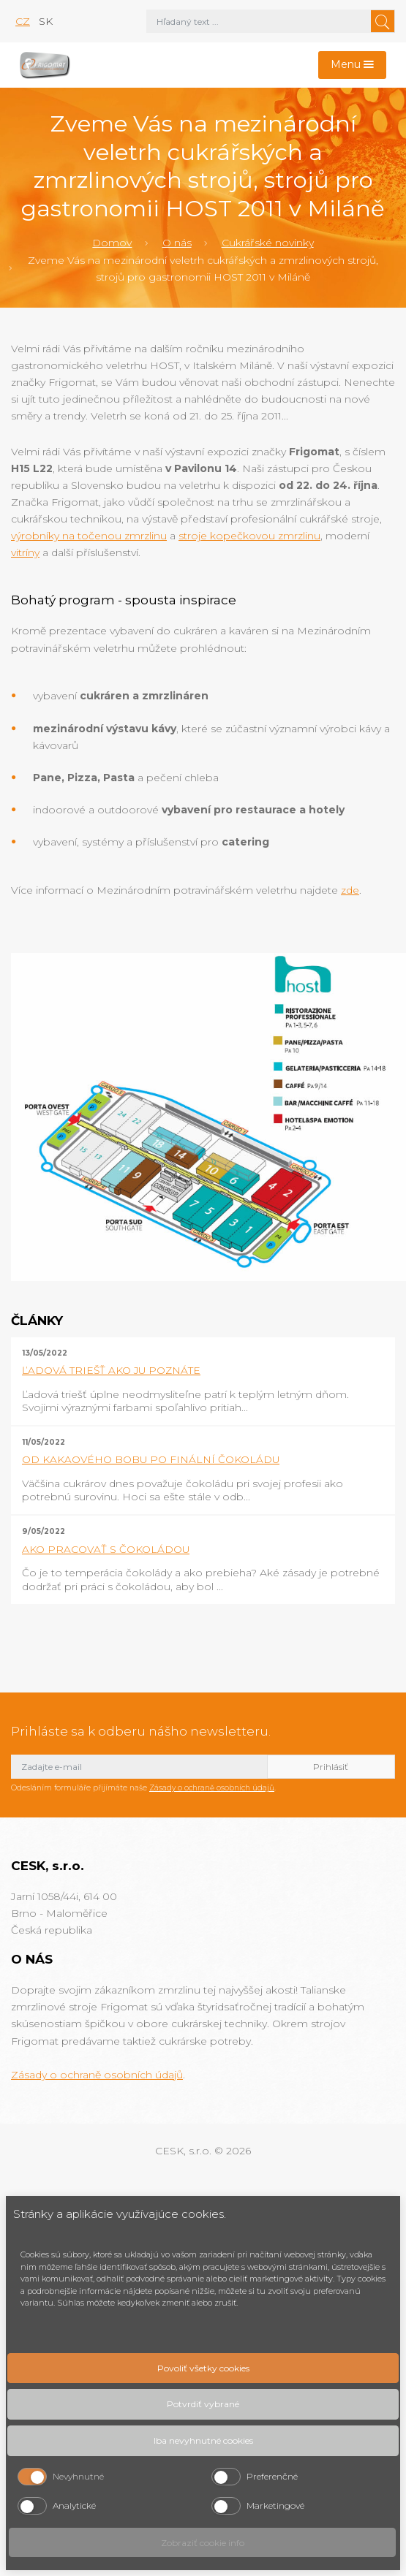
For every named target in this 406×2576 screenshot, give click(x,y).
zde (350, 890)
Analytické (74, 2505)
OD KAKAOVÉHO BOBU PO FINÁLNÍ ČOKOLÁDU (150, 1459)
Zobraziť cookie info (202, 2542)
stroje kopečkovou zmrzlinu (249, 535)
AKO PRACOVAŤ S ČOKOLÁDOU (105, 1549)
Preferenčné (272, 2476)
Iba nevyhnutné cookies (203, 2440)
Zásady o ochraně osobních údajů (211, 1788)
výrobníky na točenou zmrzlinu (89, 535)
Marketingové (275, 2505)
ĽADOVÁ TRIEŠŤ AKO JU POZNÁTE (111, 1370)
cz (22, 21)
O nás (177, 242)
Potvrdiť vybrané (203, 2403)
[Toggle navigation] (352, 65)
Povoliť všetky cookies (203, 2368)
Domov (112, 242)
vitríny (25, 552)
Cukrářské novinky (268, 242)
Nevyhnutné (78, 2476)
